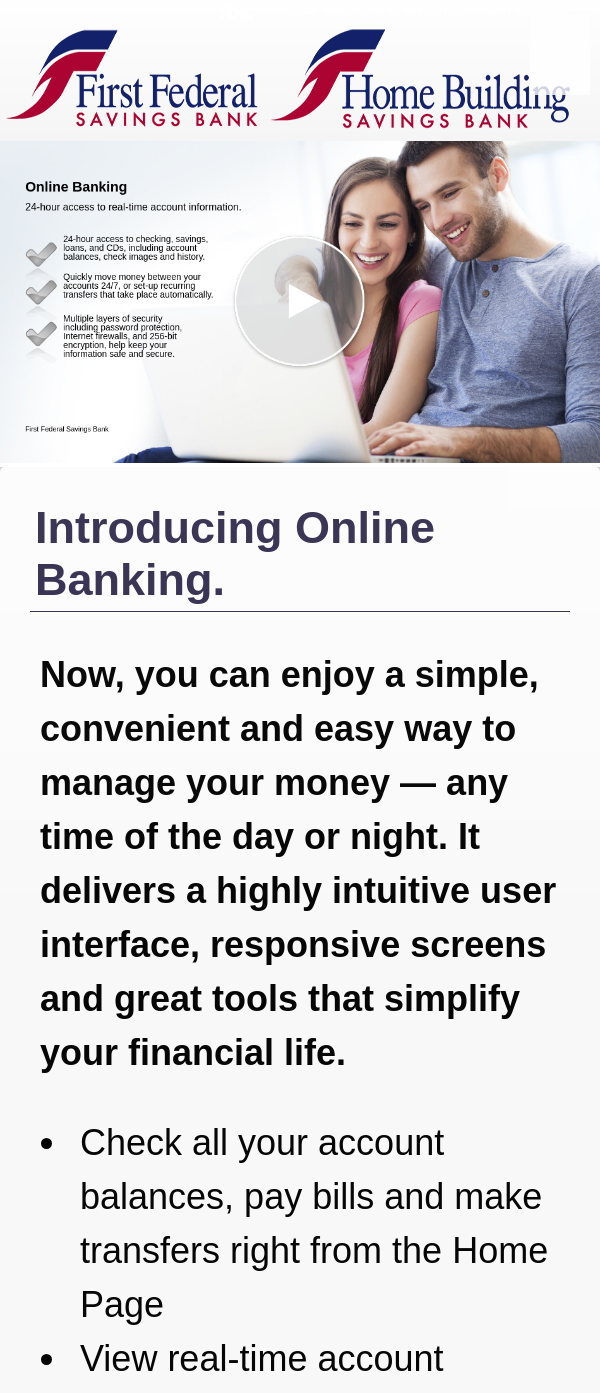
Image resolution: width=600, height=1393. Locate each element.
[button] (300, 302)
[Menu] (560, 55)
